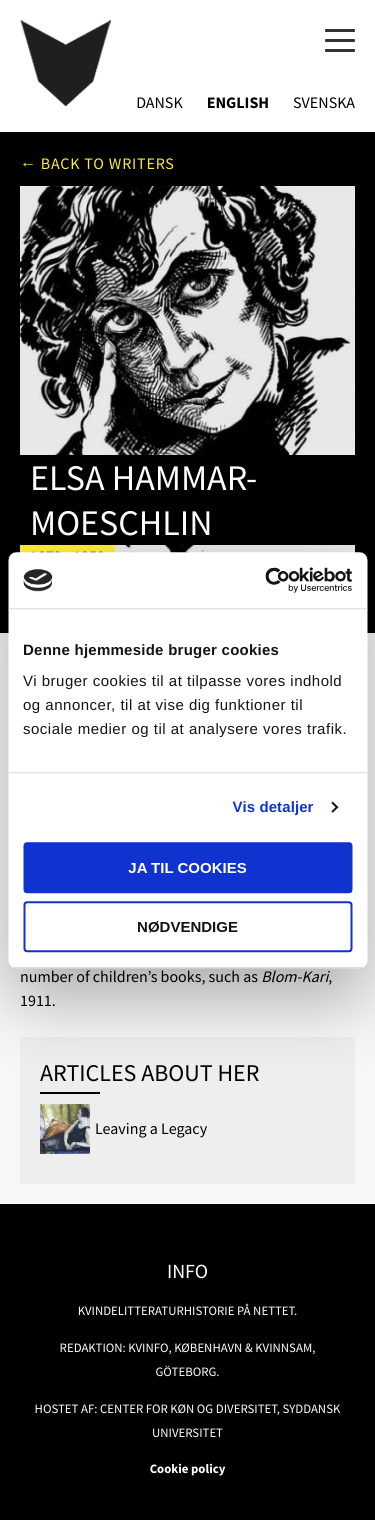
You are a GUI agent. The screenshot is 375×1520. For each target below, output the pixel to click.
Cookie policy (188, 1469)
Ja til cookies (187, 867)
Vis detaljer (273, 807)
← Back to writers (97, 164)
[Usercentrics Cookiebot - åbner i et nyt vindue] (267, 580)
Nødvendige (187, 926)
